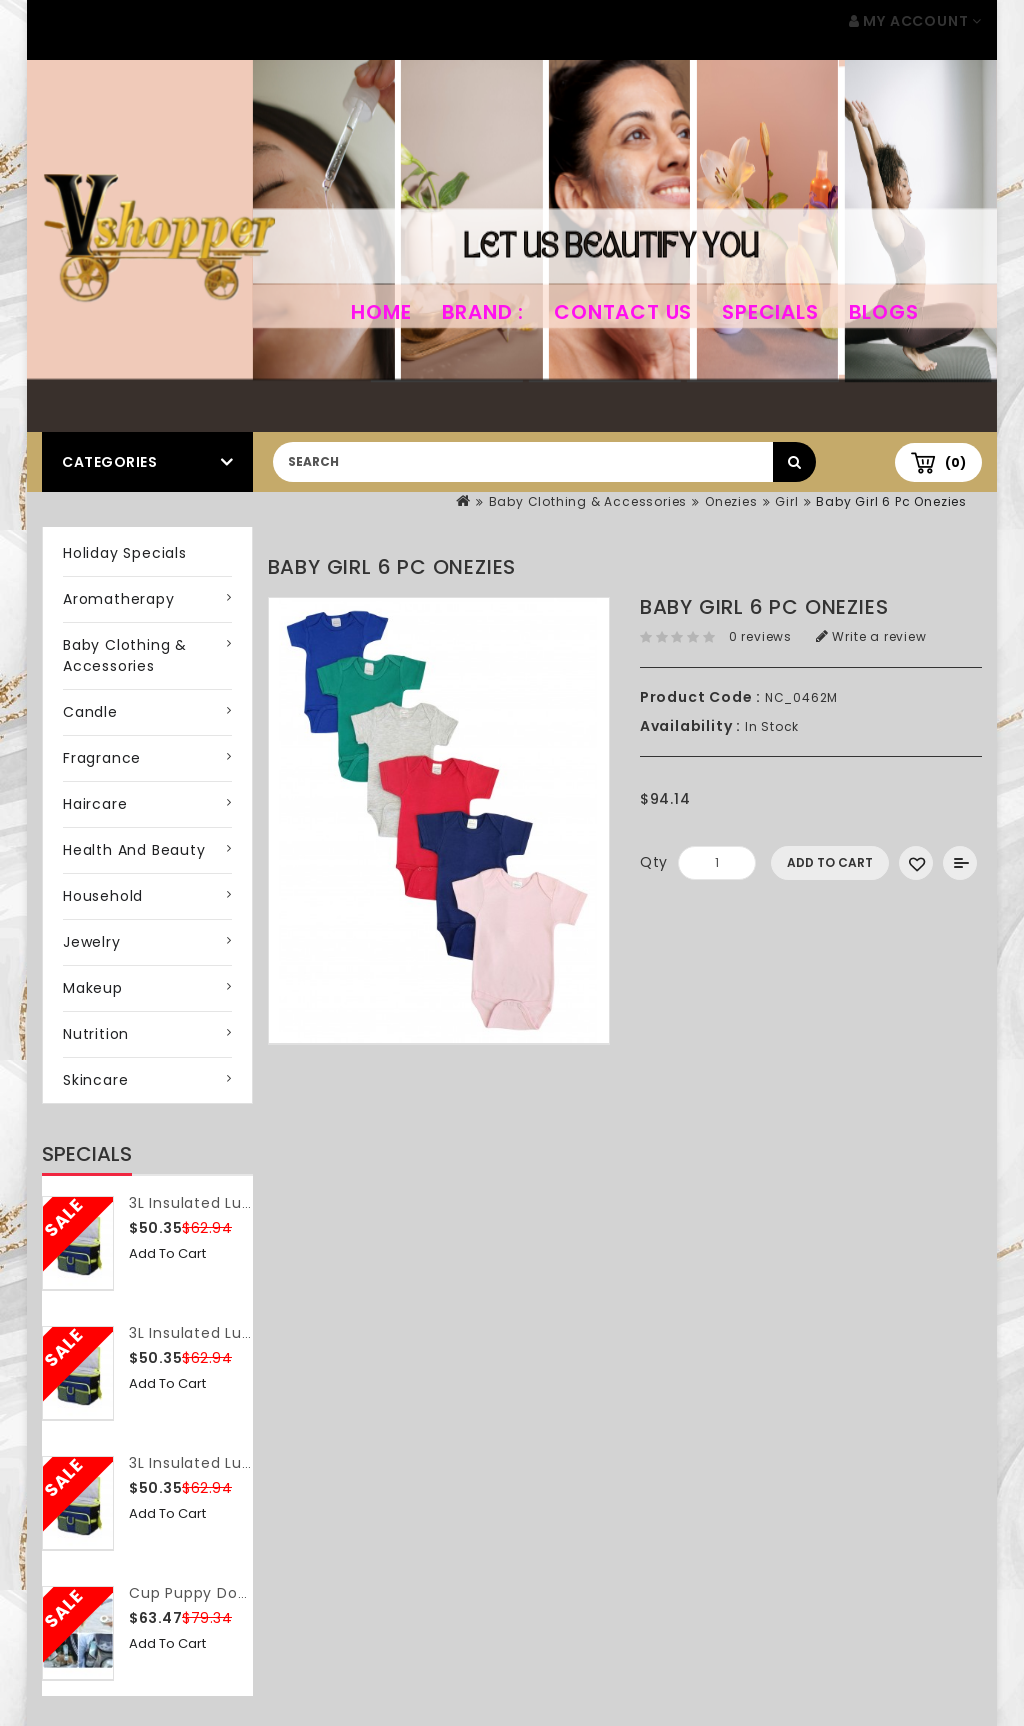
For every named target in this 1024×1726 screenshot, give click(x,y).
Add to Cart (167, 1253)
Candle (90, 712)
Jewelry (92, 942)
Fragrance (102, 758)
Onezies (731, 501)
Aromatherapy (119, 599)
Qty (654, 862)
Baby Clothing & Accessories (588, 501)
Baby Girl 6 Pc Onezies (891, 501)
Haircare (95, 804)
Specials (770, 312)
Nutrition (96, 1034)
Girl (786, 501)
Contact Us (623, 312)
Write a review (871, 636)
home (381, 312)
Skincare (95, 1080)
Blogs (884, 312)
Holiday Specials (125, 553)
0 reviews (760, 636)
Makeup (93, 988)
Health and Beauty (134, 850)
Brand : (483, 312)
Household (103, 896)
